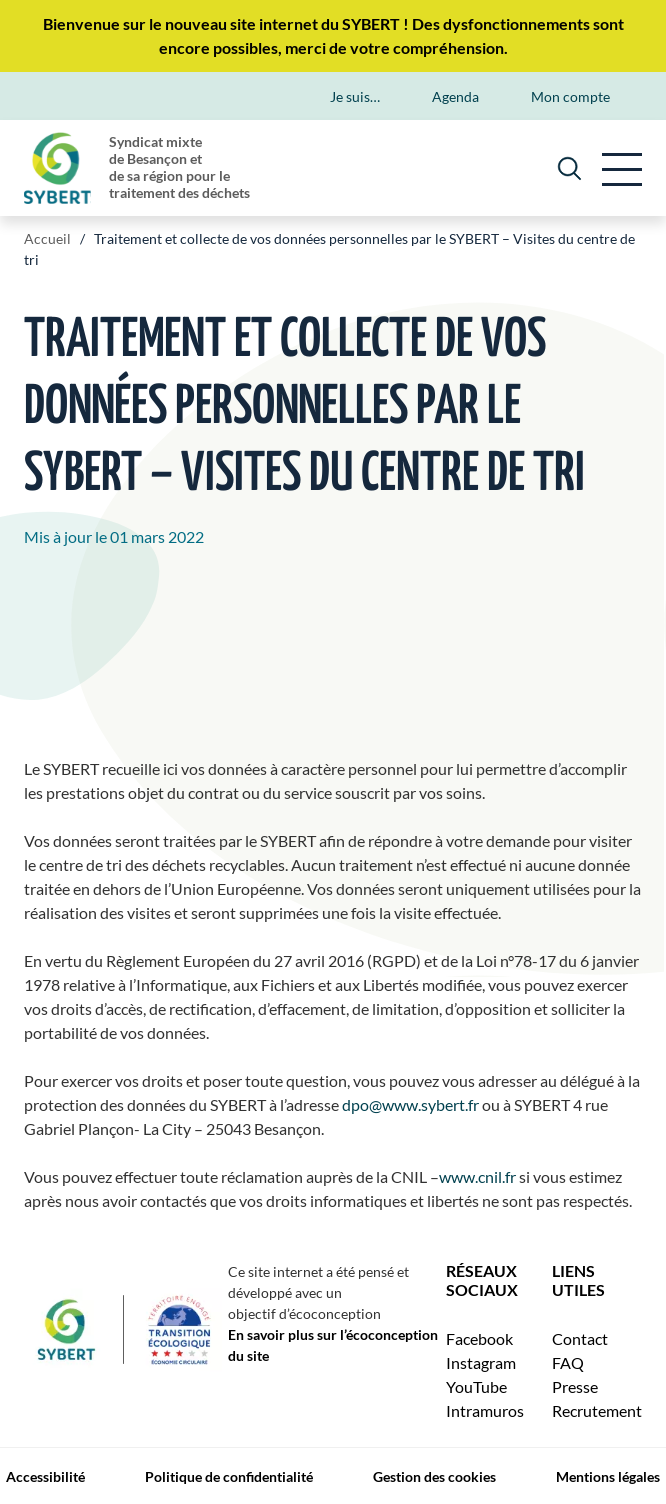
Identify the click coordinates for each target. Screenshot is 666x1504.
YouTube (476, 1386)
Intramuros (485, 1410)
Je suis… (355, 96)
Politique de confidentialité (229, 1476)
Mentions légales (608, 1476)
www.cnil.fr (477, 1176)
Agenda (455, 96)
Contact (580, 1338)
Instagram (481, 1362)
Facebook (479, 1338)
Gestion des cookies (434, 1476)
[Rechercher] (569, 168)
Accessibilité (45, 1476)
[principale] (622, 168)
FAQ (568, 1362)
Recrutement (597, 1410)
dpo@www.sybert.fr (410, 1104)
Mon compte (570, 96)
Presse (575, 1386)
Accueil (47, 238)
